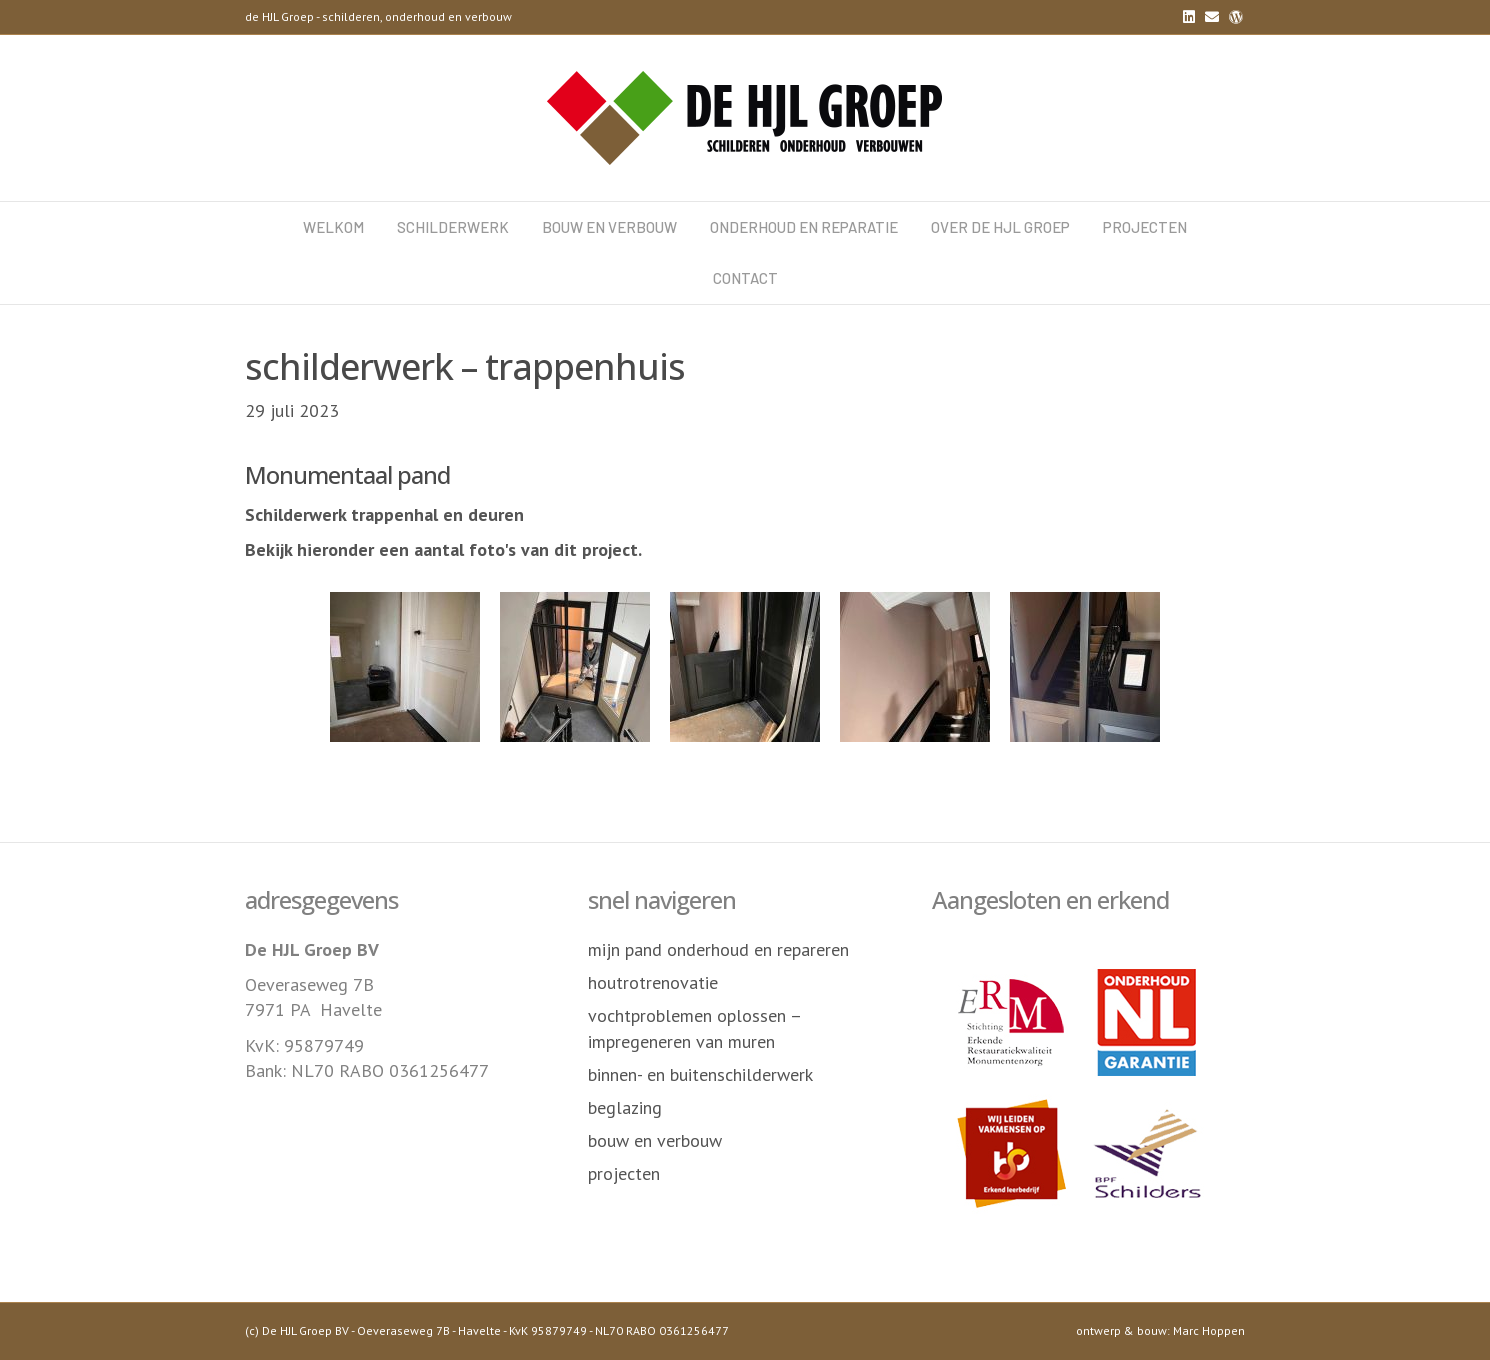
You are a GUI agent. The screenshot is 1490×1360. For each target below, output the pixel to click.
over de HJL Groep (1000, 227)
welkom (333, 227)
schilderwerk (453, 227)
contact (745, 278)
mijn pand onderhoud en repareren (718, 949)
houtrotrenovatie (653, 982)
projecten (1145, 227)
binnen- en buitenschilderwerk (700, 1074)
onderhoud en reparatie (804, 227)
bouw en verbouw (609, 227)
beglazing (625, 1107)
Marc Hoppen (1209, 1330)
